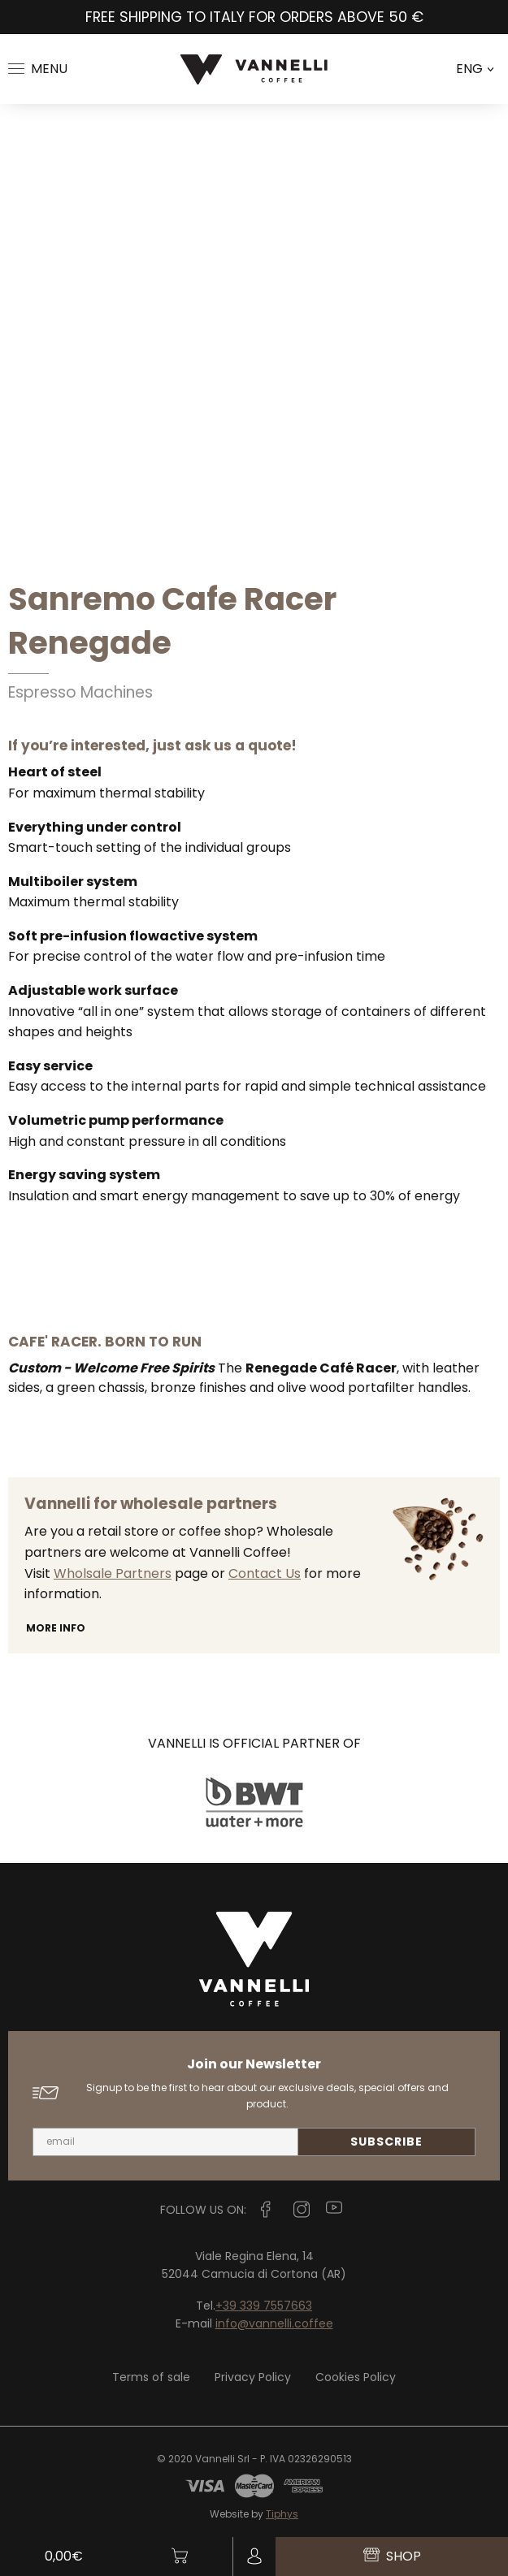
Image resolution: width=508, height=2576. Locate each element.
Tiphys (282, 2514)
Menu (37, 68)
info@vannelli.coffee (274, 2323)
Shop (392, 2556)
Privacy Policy (253, 2377)
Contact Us (264, 1573)
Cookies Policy (355, 2377)
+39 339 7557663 (263, 2305)
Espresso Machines (80, 692)
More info (55, 1628)
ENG (474, 69)
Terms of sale (151, 2377)
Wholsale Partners (113, 1573)
